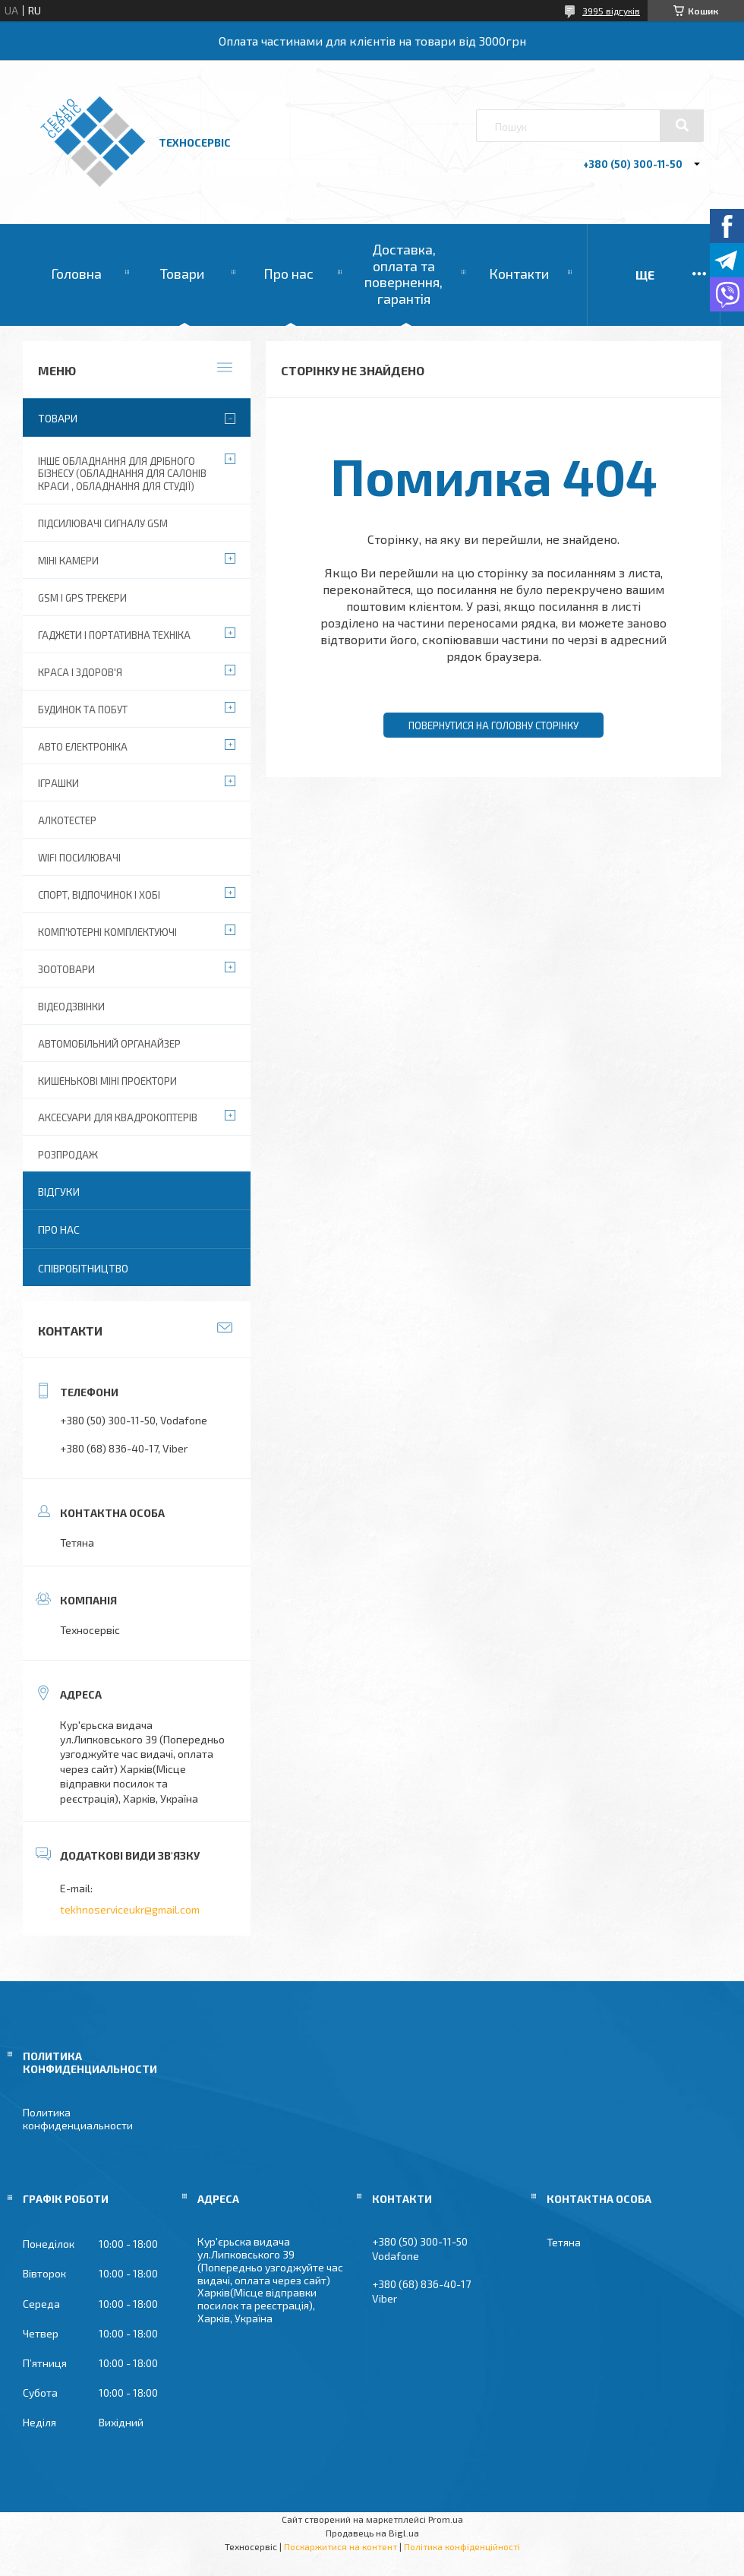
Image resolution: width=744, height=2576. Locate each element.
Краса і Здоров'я (80, 672)
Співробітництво (83, 1268)
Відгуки (59, 1191)
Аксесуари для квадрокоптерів (117, 1117)
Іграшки (58, 783)
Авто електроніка (83, 747)
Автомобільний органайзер (109, 1044)
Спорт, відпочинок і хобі (99, 895)
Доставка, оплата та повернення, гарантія (403, 274)
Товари (182, 273)
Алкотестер (67, 820)
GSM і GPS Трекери (82, 598)
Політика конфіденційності (462, 2546)
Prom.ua (445, 2519)
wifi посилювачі (79, 858)
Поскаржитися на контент (340, 2546)
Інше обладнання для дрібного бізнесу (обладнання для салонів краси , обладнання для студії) (122, 474)
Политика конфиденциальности (78, 2119)
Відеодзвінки (71, 1006)
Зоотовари (66, 969)
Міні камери (68, 561)
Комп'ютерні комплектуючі (107, 932)
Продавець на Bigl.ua (372, 2532)
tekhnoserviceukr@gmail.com (130, 1909)
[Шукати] (682, 125)
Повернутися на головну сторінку (493, 725)
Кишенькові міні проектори (107, 1081)
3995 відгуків (611, 10)
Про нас (288, 273)
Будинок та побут (83, 709)
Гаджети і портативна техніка (114, 635)
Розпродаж (68, 1155)
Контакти (519, 273)
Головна (76, 273)
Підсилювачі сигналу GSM (103, 523)
